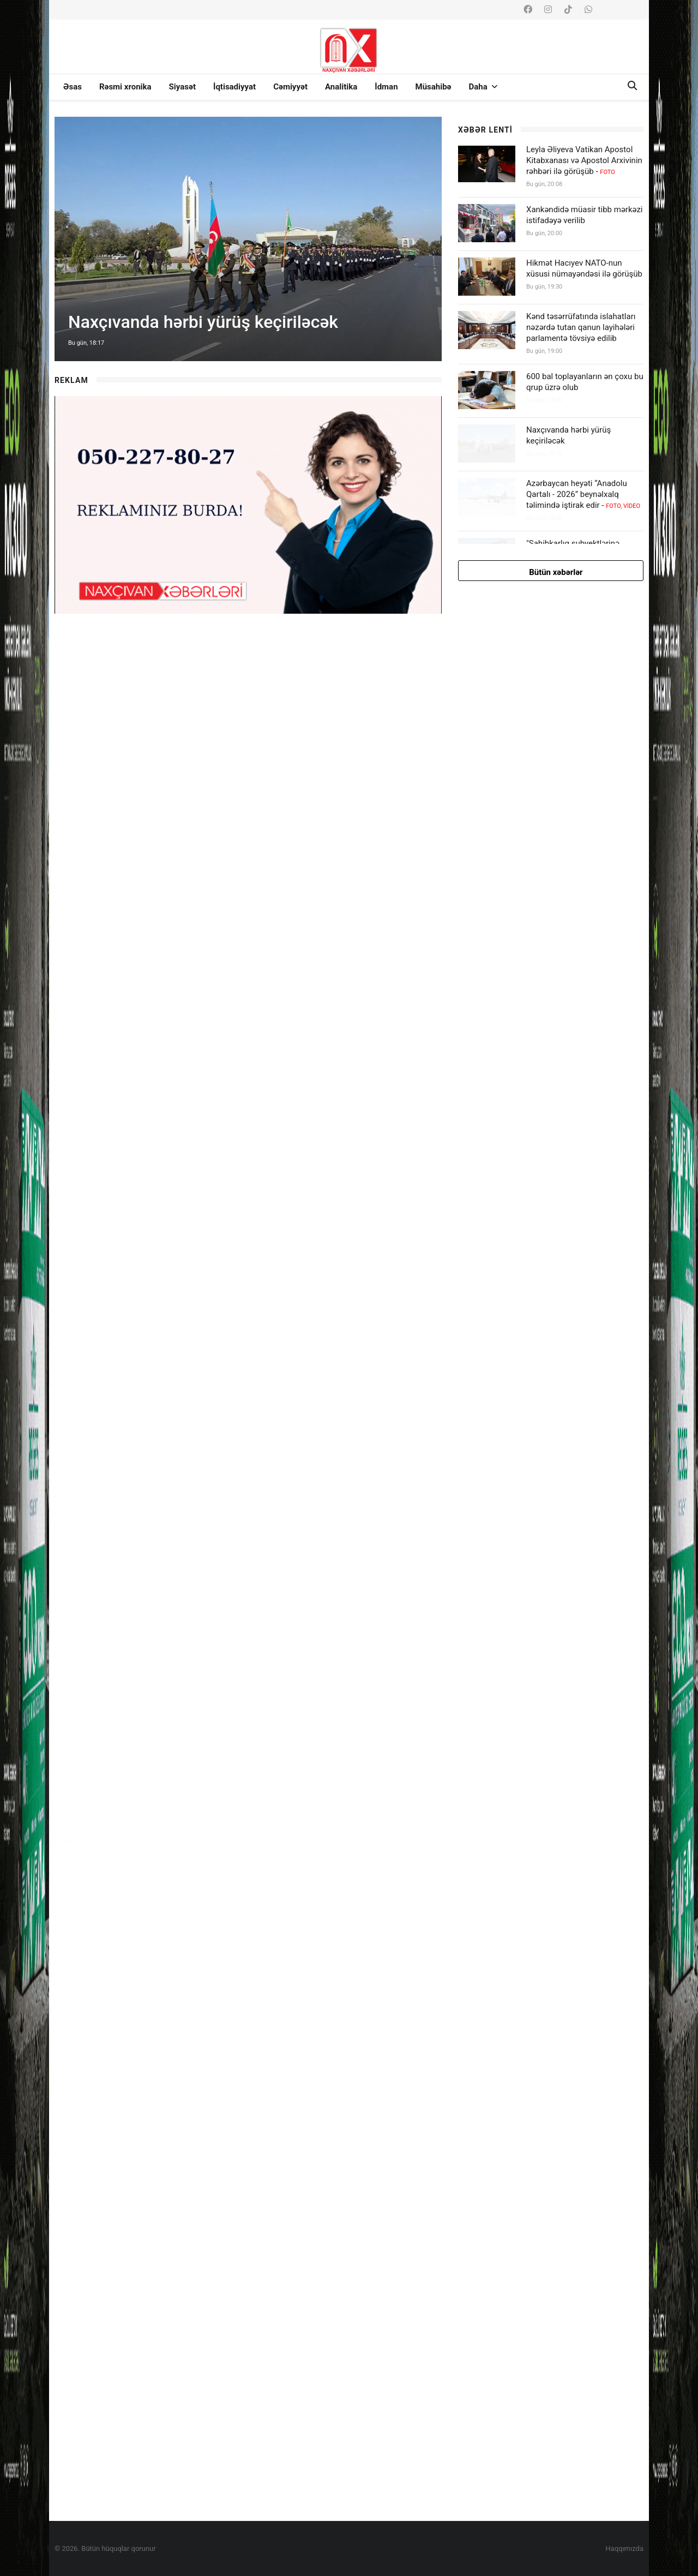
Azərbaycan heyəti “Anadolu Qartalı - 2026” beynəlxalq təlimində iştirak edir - (583, 494)
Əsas (72, 87)
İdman (386, 87)
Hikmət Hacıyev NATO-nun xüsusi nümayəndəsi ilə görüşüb (584, 268)
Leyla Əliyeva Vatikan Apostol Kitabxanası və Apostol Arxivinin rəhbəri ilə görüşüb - (584, 160)
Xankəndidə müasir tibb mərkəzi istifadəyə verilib (584, 215)
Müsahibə (434, 87)
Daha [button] (483, 87)
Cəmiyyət (290, 87)
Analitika (341, 87)
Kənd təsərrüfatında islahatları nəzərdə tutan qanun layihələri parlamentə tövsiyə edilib (580, 327)
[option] (248, 239)
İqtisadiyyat (234, 87)
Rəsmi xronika (125, 87)
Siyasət (182, 87)
